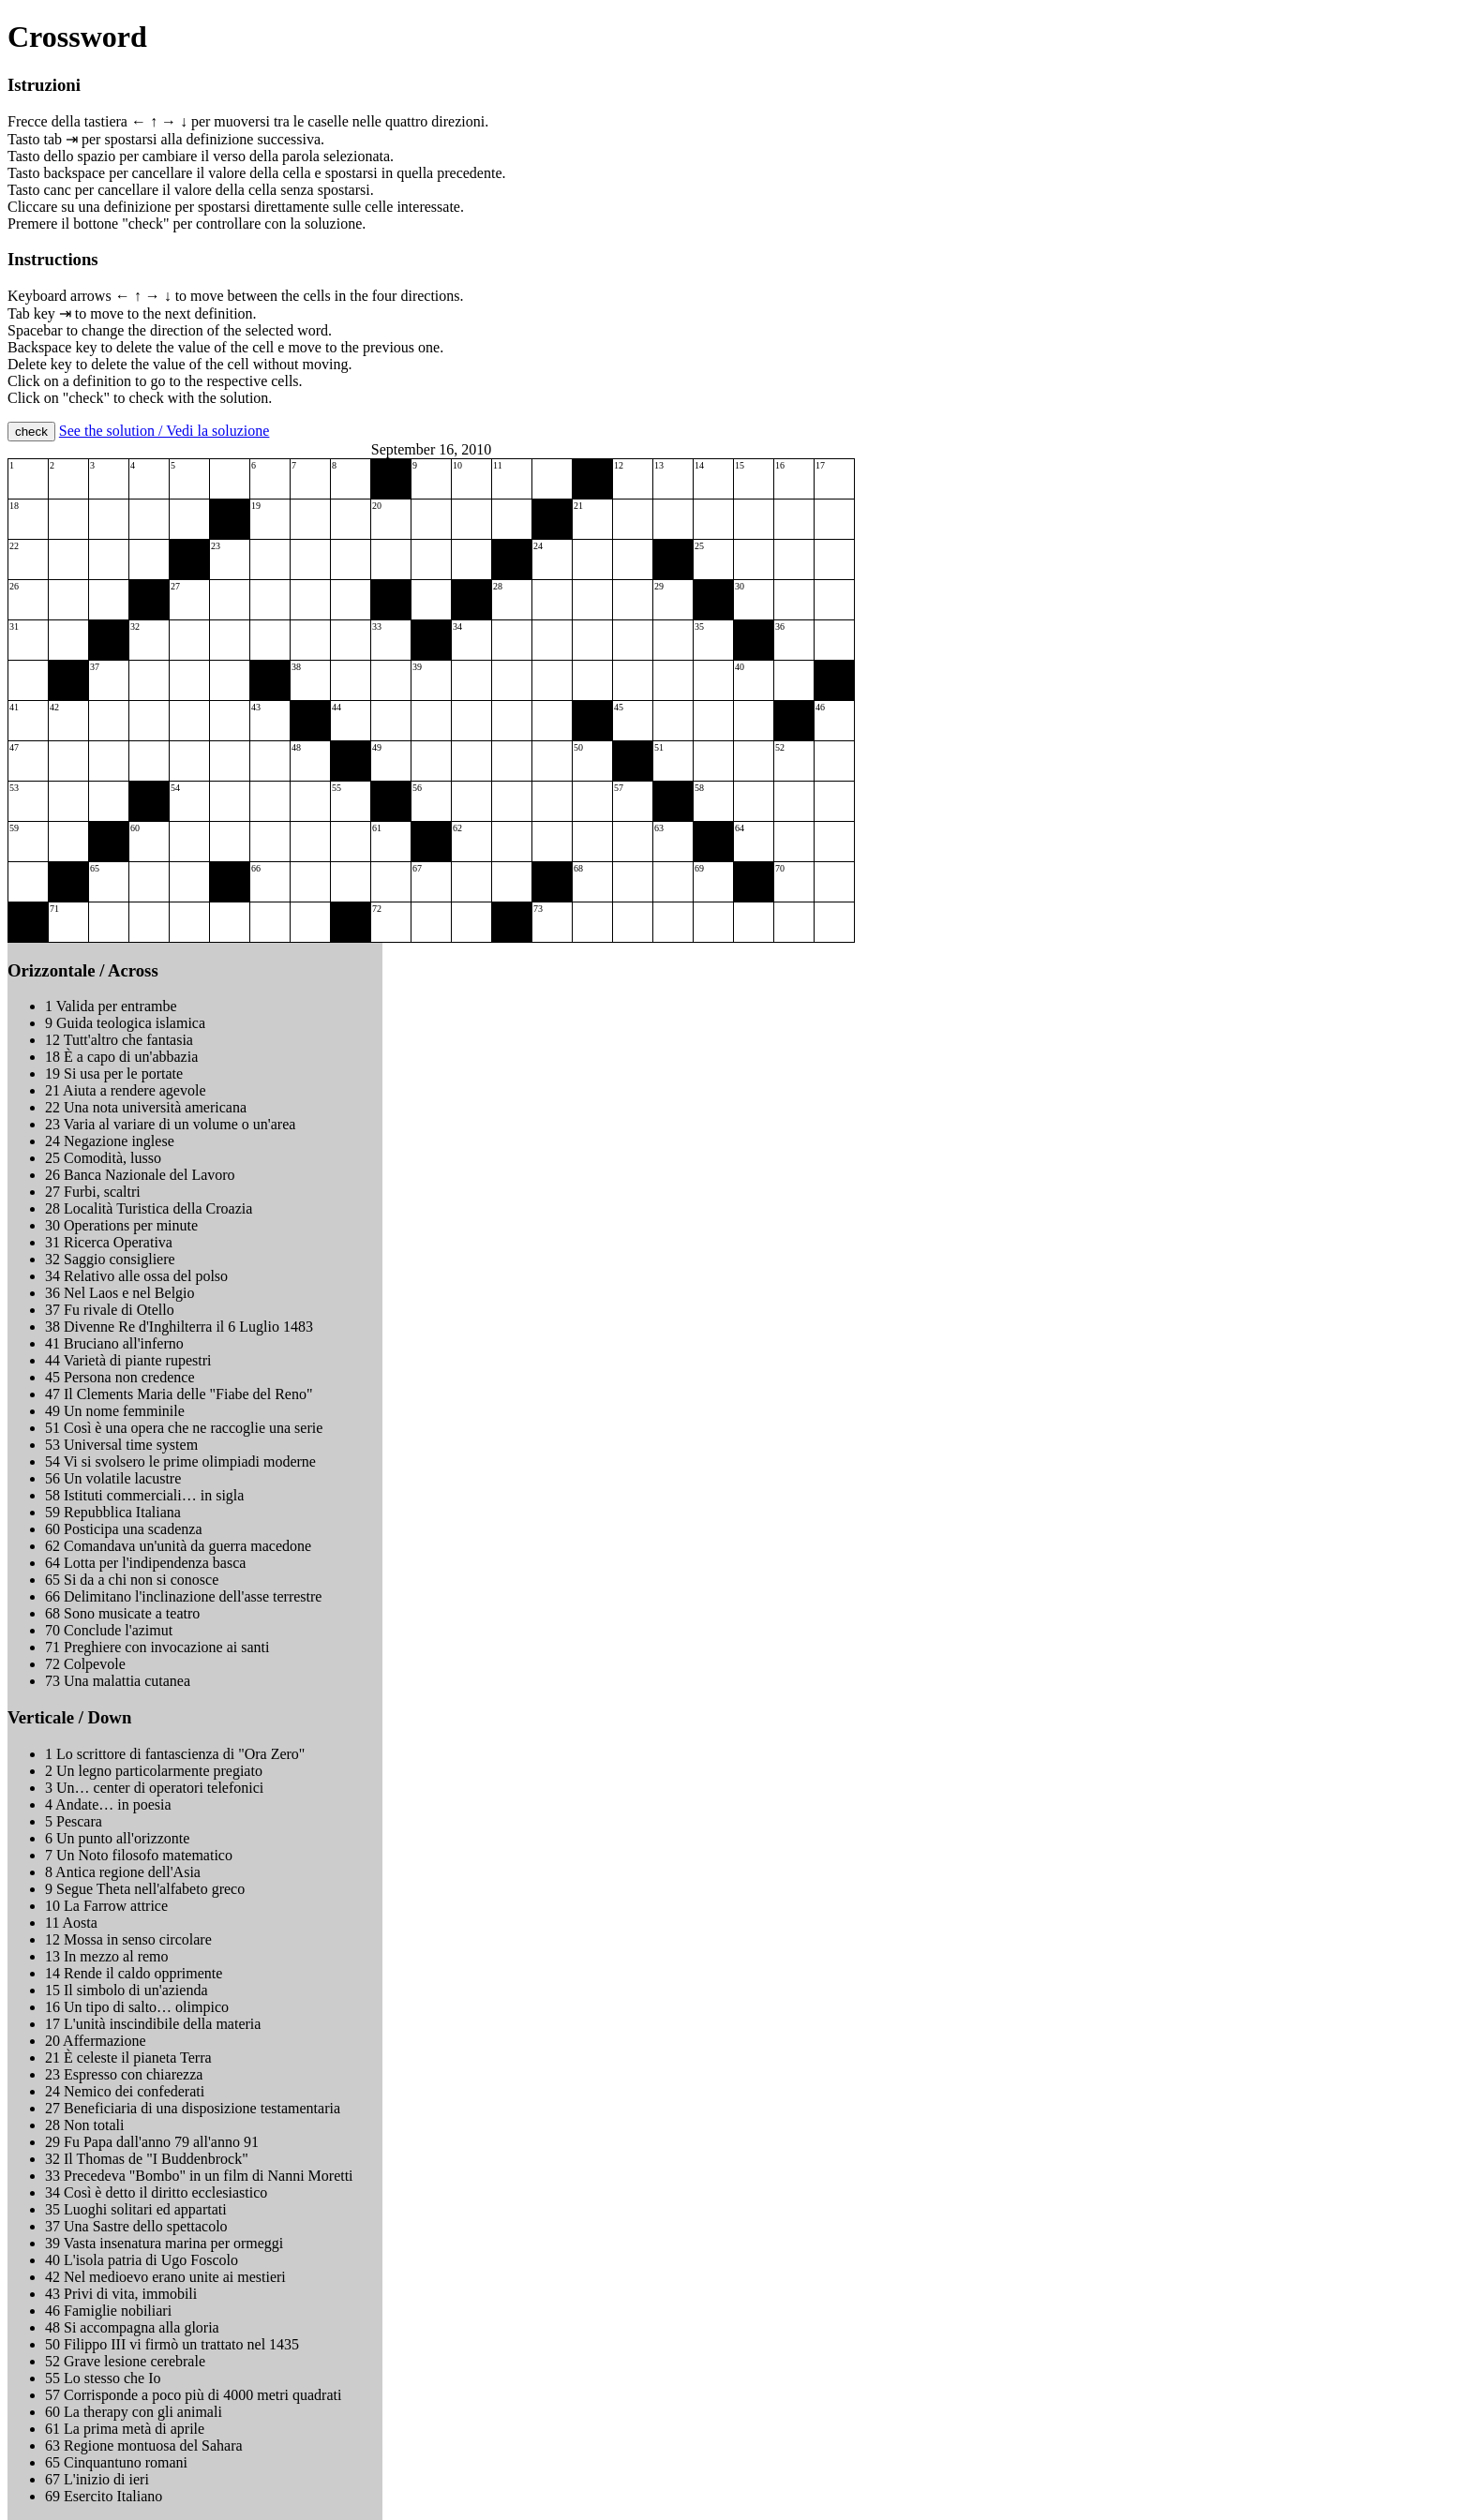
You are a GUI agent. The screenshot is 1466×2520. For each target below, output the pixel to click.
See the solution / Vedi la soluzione (164, 431)
